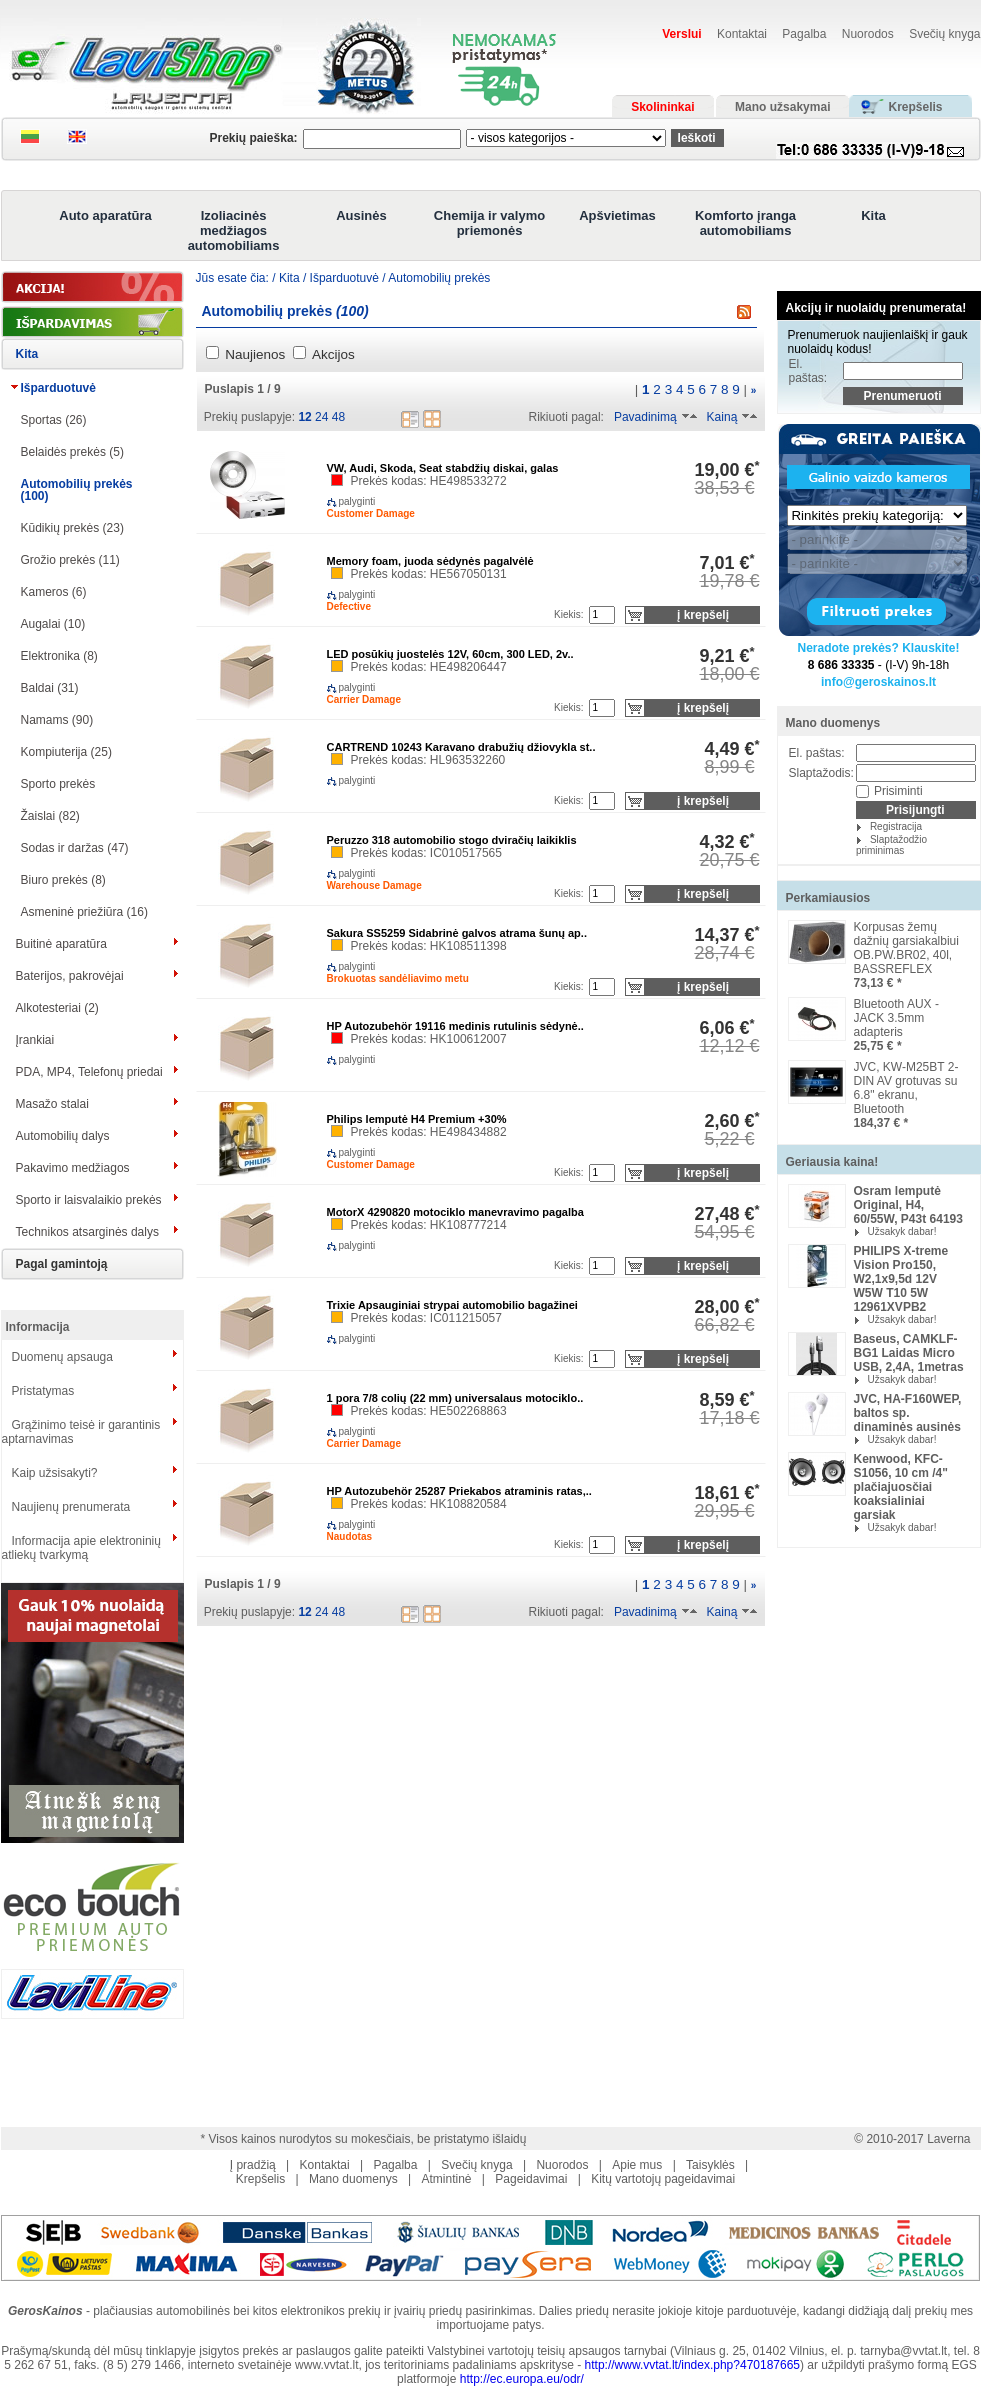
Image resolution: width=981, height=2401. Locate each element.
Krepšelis (260, 2179)
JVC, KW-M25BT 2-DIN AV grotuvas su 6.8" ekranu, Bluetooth (906, 1088)
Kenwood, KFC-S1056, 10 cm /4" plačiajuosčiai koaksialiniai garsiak (901, 1487)
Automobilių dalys (63, 1136)
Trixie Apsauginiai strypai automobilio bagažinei (452, 1305)
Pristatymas (43, 1391)
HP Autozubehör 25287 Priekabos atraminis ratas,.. (459, 1491)
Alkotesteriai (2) (57, 1008)
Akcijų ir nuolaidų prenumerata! (876, 308)
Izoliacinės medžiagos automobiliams (234, 230)
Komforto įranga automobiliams (745, 223)
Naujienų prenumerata (71, 1507)
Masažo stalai (52, 1104)
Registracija (896, 826)
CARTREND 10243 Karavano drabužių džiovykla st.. (461, 747)
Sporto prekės (58, 784)
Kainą (722, 417)
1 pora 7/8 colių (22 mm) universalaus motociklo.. (455, 1398)
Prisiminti (898, 791)
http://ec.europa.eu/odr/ (522, 2379)
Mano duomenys (833, 723)
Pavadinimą (645, 417)
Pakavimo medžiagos (73, 1168)
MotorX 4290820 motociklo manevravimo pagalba (455, 1212)
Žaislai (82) (50, 816)
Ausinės (361, 215)
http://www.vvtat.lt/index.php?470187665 (692, 2365)
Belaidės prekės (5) (72, 452)
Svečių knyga (944, 34)
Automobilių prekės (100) (77, 490)
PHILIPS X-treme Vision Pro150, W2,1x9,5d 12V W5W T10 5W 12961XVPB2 (901, 1279)
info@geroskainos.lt (878, 682)
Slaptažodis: (821, 773)
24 (321, 417)
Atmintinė (446, 2179)
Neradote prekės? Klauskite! (878, 648)
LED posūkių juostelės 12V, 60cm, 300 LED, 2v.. (450, 654)
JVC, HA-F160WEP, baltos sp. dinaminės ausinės (908, 1413)
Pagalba (804, 34)
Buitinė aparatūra (61, 944)
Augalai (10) (53, 624)
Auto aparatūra (105, 215)
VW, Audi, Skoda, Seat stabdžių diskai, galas (443, 468)
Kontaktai (742, 34)
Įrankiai (35, 1040)
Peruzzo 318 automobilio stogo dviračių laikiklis (452, 840)
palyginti (341, 501)
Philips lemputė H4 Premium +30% (417, 1119)
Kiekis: (568, 614)
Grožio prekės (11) (70, 560)
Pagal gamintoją (62, 1264)
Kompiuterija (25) (66, 752)
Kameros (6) (54, 592)
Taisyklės (710, 2165)
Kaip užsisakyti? (55, 1473)
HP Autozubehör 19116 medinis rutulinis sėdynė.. (455, 1026)
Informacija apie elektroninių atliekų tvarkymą (81, 1548)
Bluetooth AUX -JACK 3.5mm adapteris (896, 1018)
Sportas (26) (54, 420)
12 (304, 417)
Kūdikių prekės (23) (72, 528)
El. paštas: (808, 371)
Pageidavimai (531, 2179)
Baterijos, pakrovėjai (70, 976)
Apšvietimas (617, 215)
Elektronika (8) (59, 656)
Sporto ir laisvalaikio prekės (89, 1200)
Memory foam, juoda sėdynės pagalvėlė (430, 561)
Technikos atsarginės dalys (87, 1232)
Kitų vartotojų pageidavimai (663, 2179)
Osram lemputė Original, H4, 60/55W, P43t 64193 (908, 1205)
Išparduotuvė (58, 388)
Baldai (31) (50, 688)
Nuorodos (868, 34)
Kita (873, 215)
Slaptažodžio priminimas (891, 845)
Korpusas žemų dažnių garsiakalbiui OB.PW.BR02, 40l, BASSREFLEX (906, 948)
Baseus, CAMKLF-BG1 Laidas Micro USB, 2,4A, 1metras (909, 1353)
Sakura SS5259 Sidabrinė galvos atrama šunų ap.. (457, 933)
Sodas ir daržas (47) (75, 848)
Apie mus (637, 2165)
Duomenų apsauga (62, 1357)
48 (338, 417)
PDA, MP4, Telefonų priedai (89, 1072)
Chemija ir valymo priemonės (489, 223)
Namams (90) (57, 720)
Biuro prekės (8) (63, 880)
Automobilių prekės (439, 278)
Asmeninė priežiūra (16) (84, 912)
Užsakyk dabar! (902, 1231)
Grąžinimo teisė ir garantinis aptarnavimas (81, 1432)
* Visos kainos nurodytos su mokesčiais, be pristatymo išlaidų (364, 2139)
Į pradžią (253, 2165)
